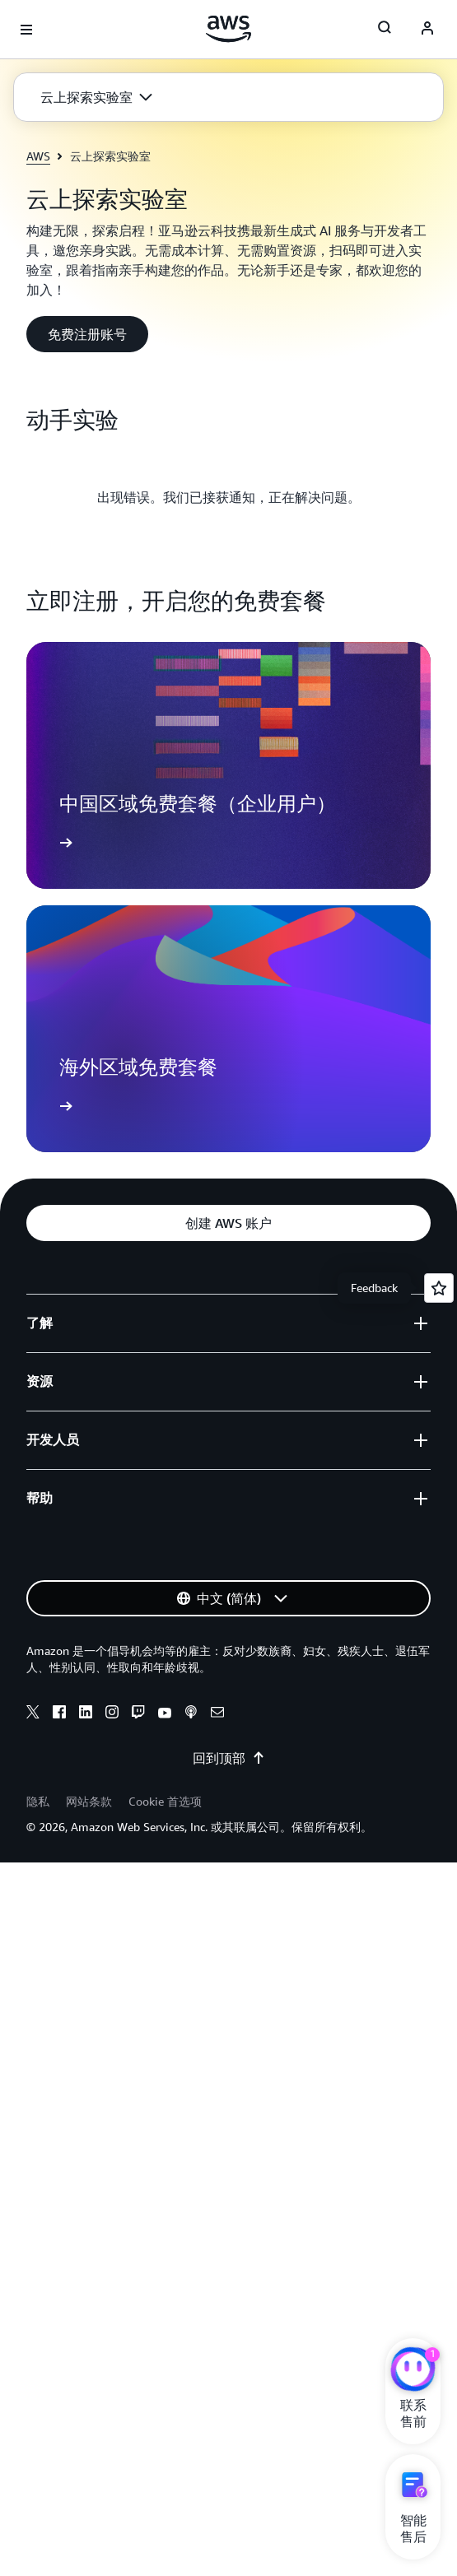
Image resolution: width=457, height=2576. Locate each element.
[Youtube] (164, 1714)
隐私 (37, 1801)
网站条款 (89, 1801)
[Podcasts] (191, 1714)
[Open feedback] (439, 1288)
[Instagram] (112, 1714)
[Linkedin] (85, 1714)
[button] (96, 97)
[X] (33, 1714)
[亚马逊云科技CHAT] (413, 2371)
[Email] (217, 1714)
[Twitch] (138, 1714)
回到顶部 (229, 1758)
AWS (38, 156)
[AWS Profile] (427, 29)
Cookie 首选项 (165, 1801)
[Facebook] (59, 1714)
